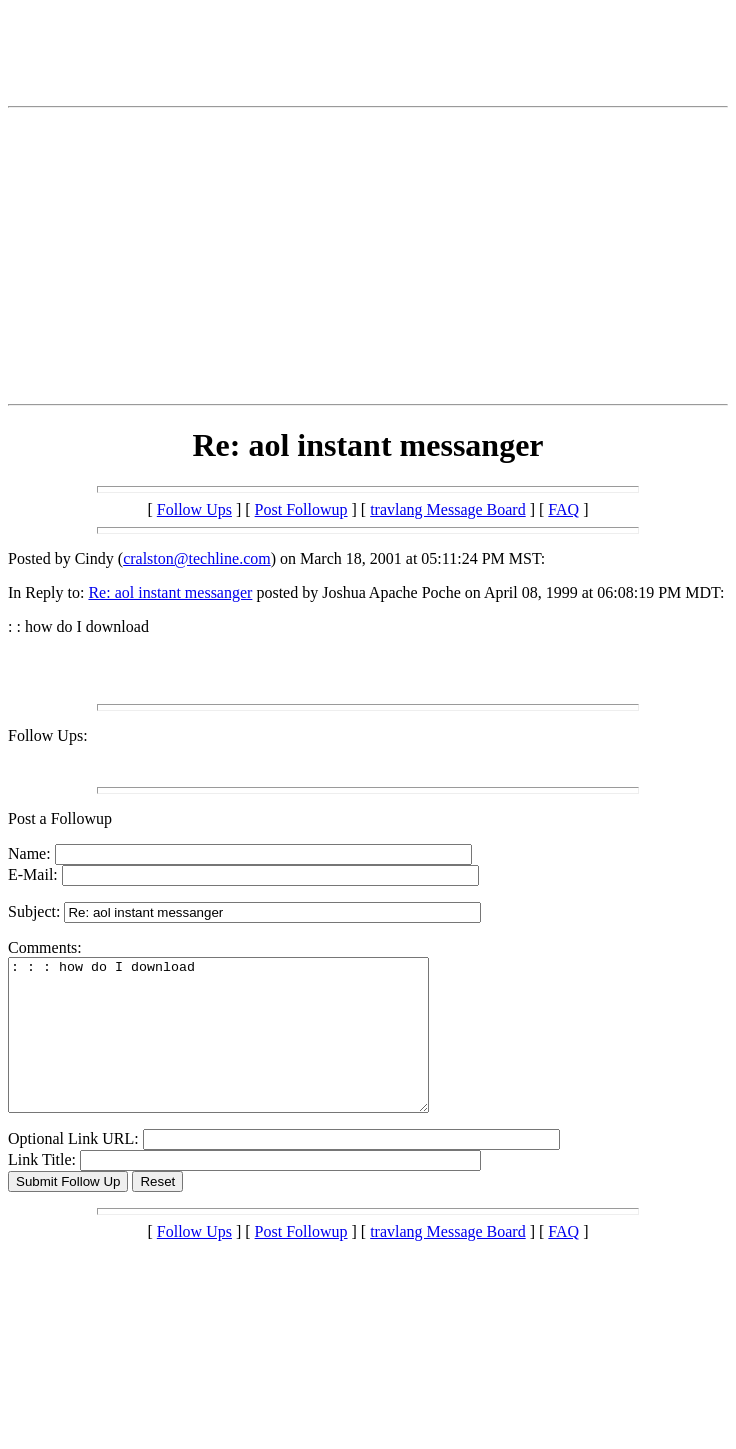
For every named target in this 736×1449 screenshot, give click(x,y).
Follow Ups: (48, 735)
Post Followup (301, 509)
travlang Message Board (448, 509)
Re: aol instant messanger (170, 592)
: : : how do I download (243, 1050)
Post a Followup (60, 818)
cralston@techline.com (197, 558)
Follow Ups (194, 509)
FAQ (563, 509)
